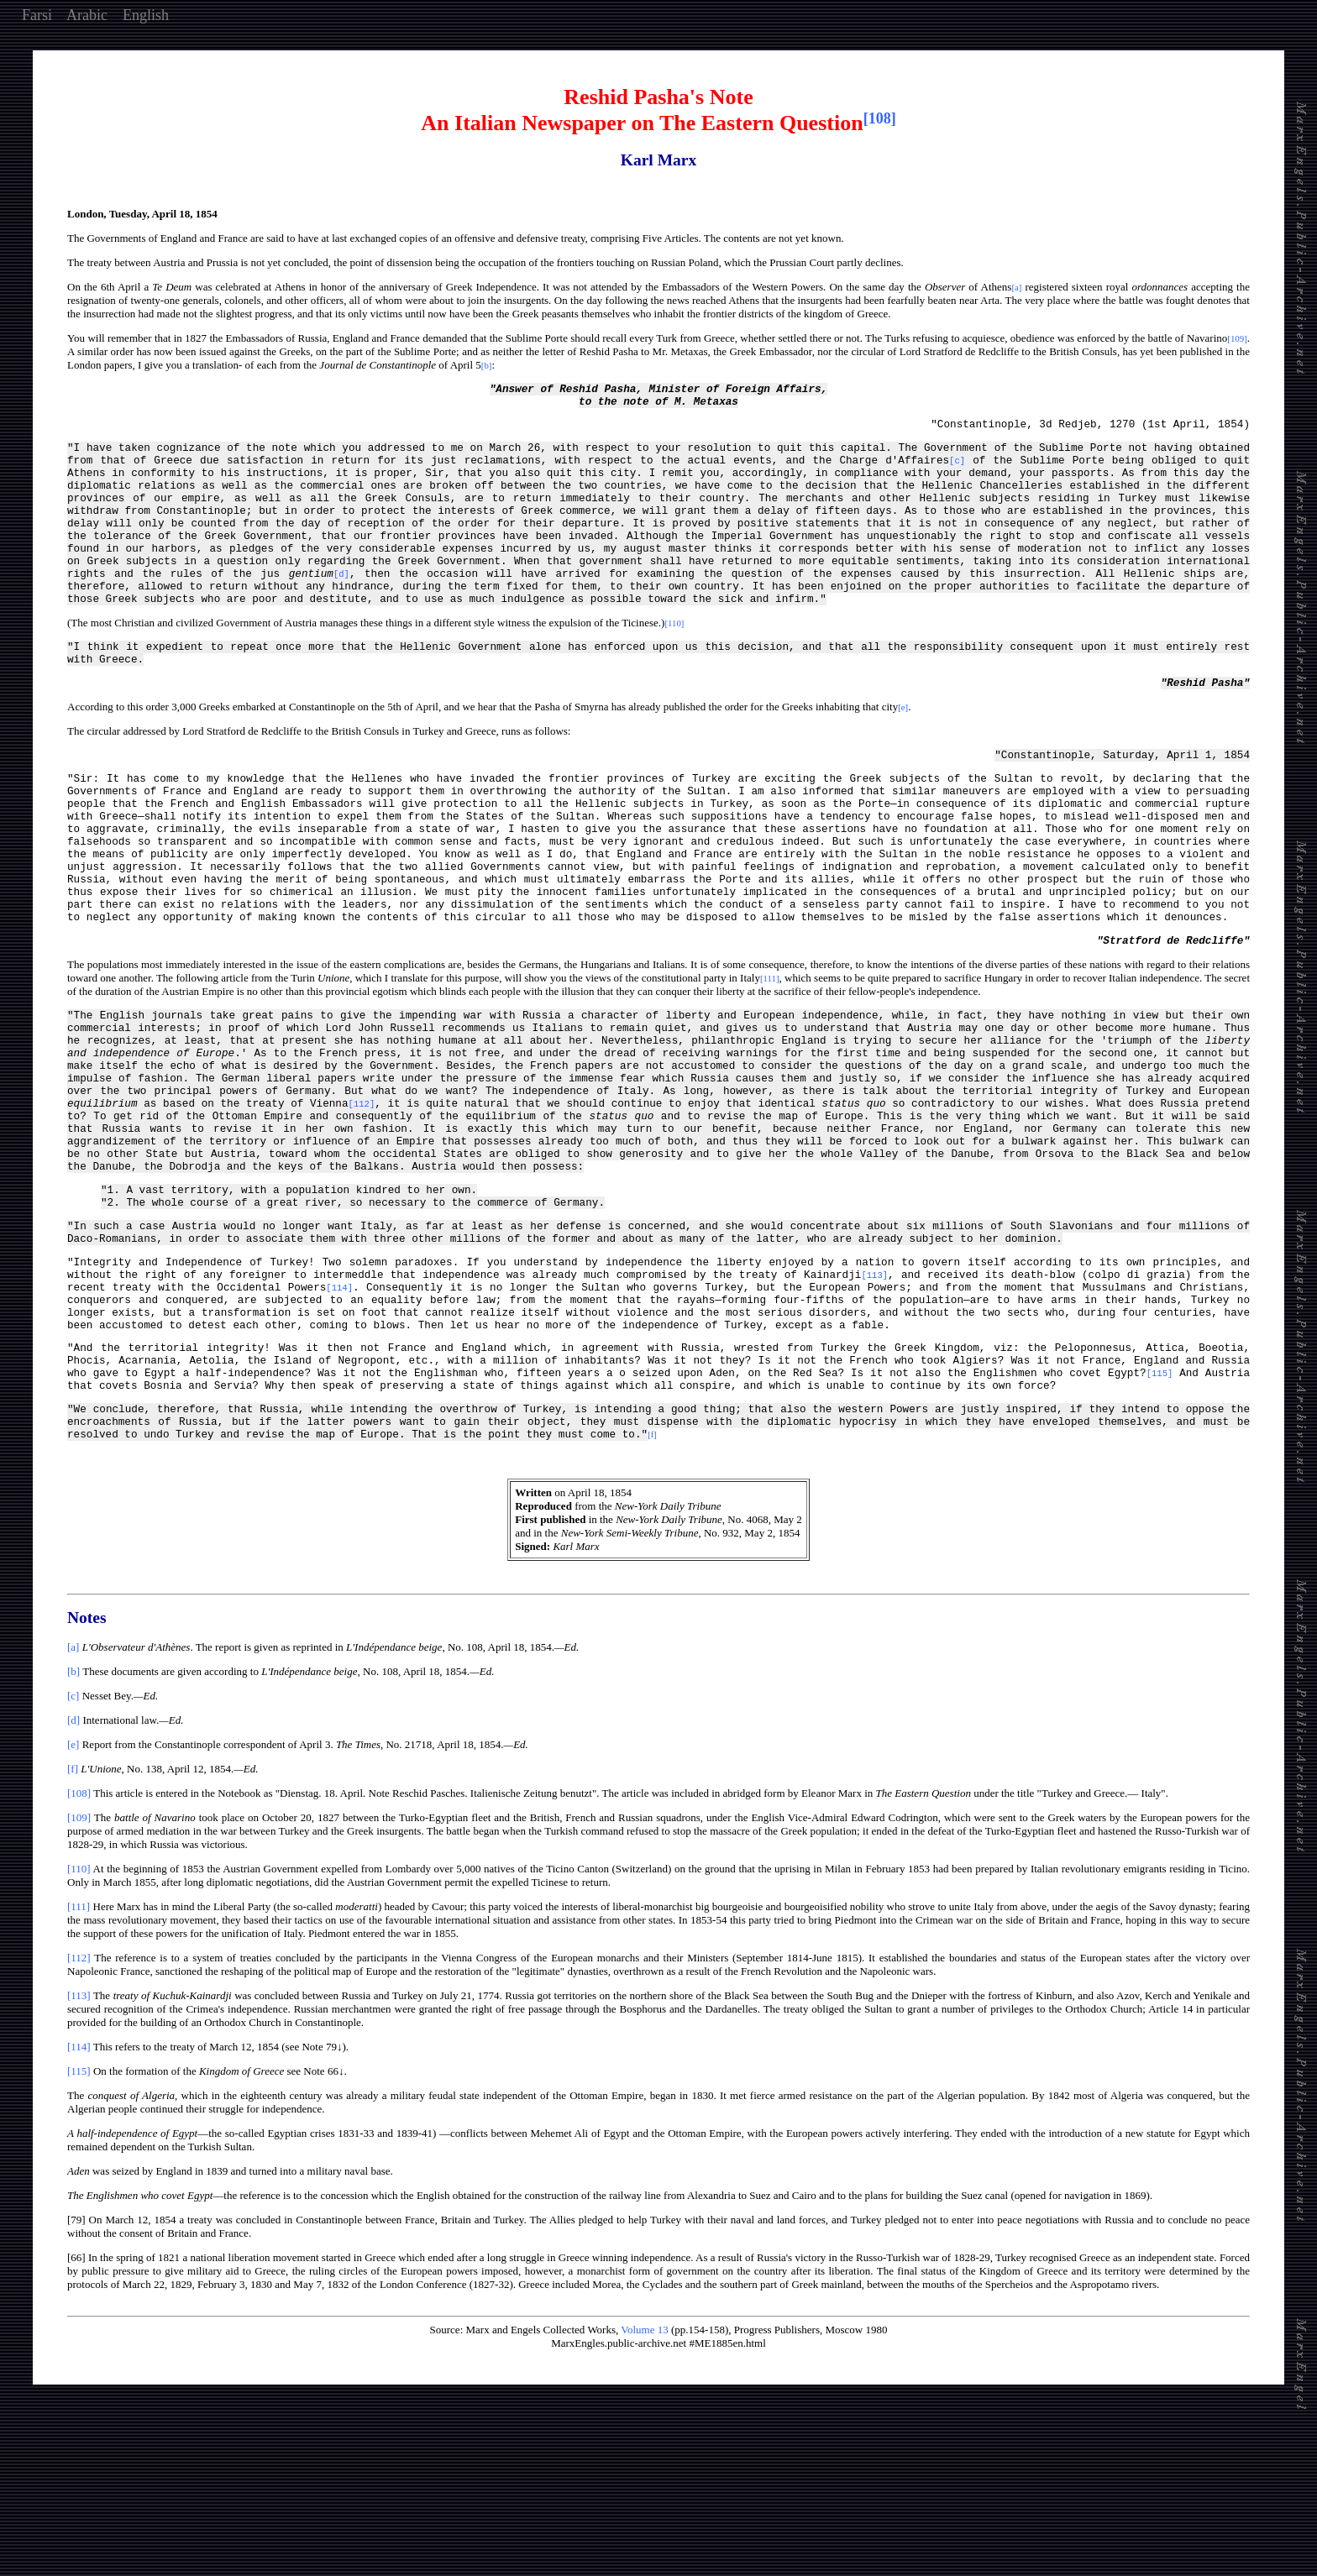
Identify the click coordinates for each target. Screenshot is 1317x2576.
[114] (79, 2205)
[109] (79, 1976)
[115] (79, 2229)
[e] (73, 1903)
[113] (79, 2154)
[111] (78, 2065)
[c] (73, 1854)
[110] (79, 2027)
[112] (79, 2116)
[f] (72, 1927)
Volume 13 (644, 2488)
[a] (73, 1805)
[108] (79, 1951)
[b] (73, 1830)
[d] (73, 1878)
